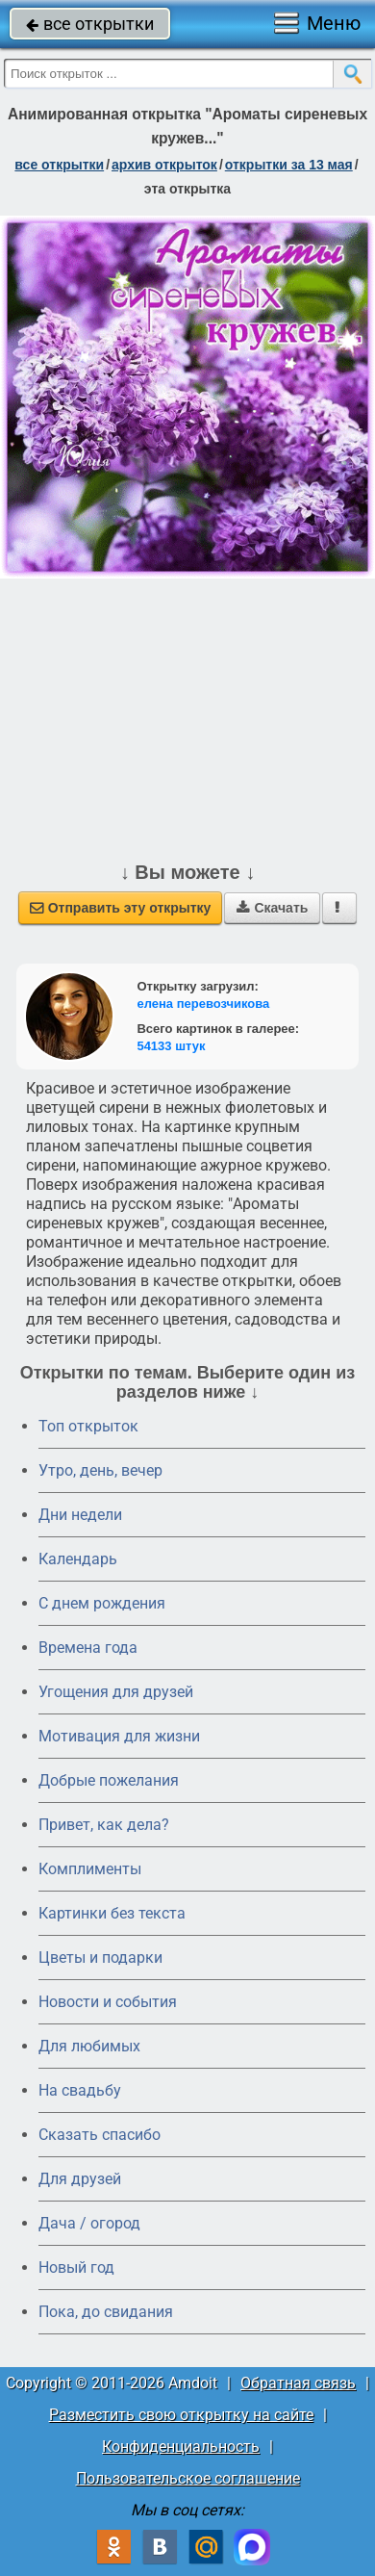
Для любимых (89, 2046)
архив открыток (164, 164)
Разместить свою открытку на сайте (181, 2415)
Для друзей (79, 2179)
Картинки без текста (112, 1913)
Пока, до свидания (105, 2312)
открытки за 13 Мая (289, 164)
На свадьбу (79, 2090)
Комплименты (89, 1869)
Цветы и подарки (100, 1957)
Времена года (88, 1647)
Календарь (77, 1559)
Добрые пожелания (108, 1780)
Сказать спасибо (99, 2134)
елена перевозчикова (203, 1003)
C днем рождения (101, 1603)
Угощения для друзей (115, 1692)
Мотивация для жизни (119, 1736)
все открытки (90, 23)
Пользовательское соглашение (188, 2478)
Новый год (76, 2267)
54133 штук (171, 1046)
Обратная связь (298, 2383)
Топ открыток (88, 1426)
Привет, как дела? (103, 1825)
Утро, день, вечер (100, 1470)
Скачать (272, 907)
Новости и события (107, 2002)
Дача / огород (89, 2223)
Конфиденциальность (181, 2446)
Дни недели (80, 1515)
